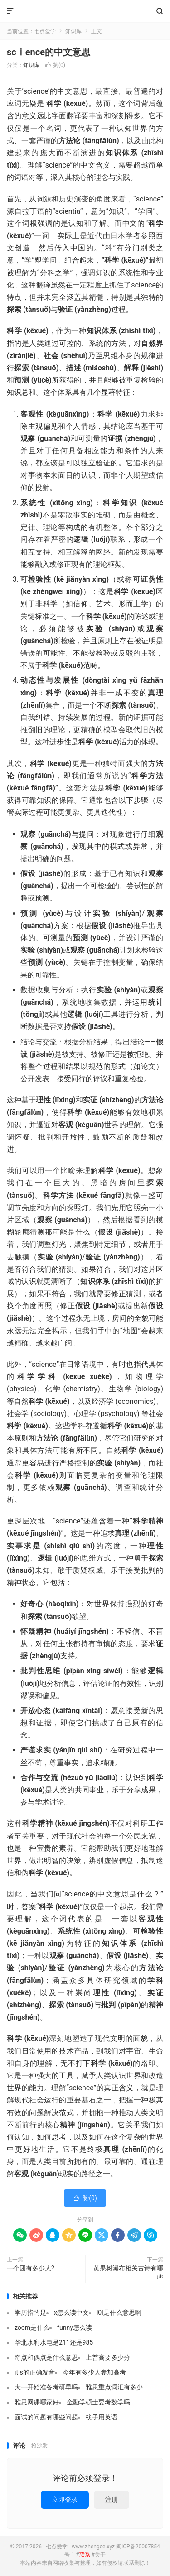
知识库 (73, 31)
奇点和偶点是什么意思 (46, 2357)
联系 (84, 2555)
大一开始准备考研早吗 (46, 2387)
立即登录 (65, 2499)
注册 (111, 2499)
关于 (100, 2555)
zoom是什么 (32, 2327)
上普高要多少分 (108, 2357)
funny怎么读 (74, 2327)
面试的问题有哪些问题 (46, 2417)
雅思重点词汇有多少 (114, 2387)
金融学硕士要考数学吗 (98, 2402)
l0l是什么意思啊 (119, 2312)
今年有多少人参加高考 (94, 2372)
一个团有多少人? (30, 2268)
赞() (55, 65)
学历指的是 (30, 2312)
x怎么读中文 (71, 2312)
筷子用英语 (101, 2417)
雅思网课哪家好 (37, 2402)
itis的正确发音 (35, 2372)
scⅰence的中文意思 (48, 52)
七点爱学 (85, 11)
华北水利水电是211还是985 (54, 2342)
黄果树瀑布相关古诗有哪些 (128, 2273)
